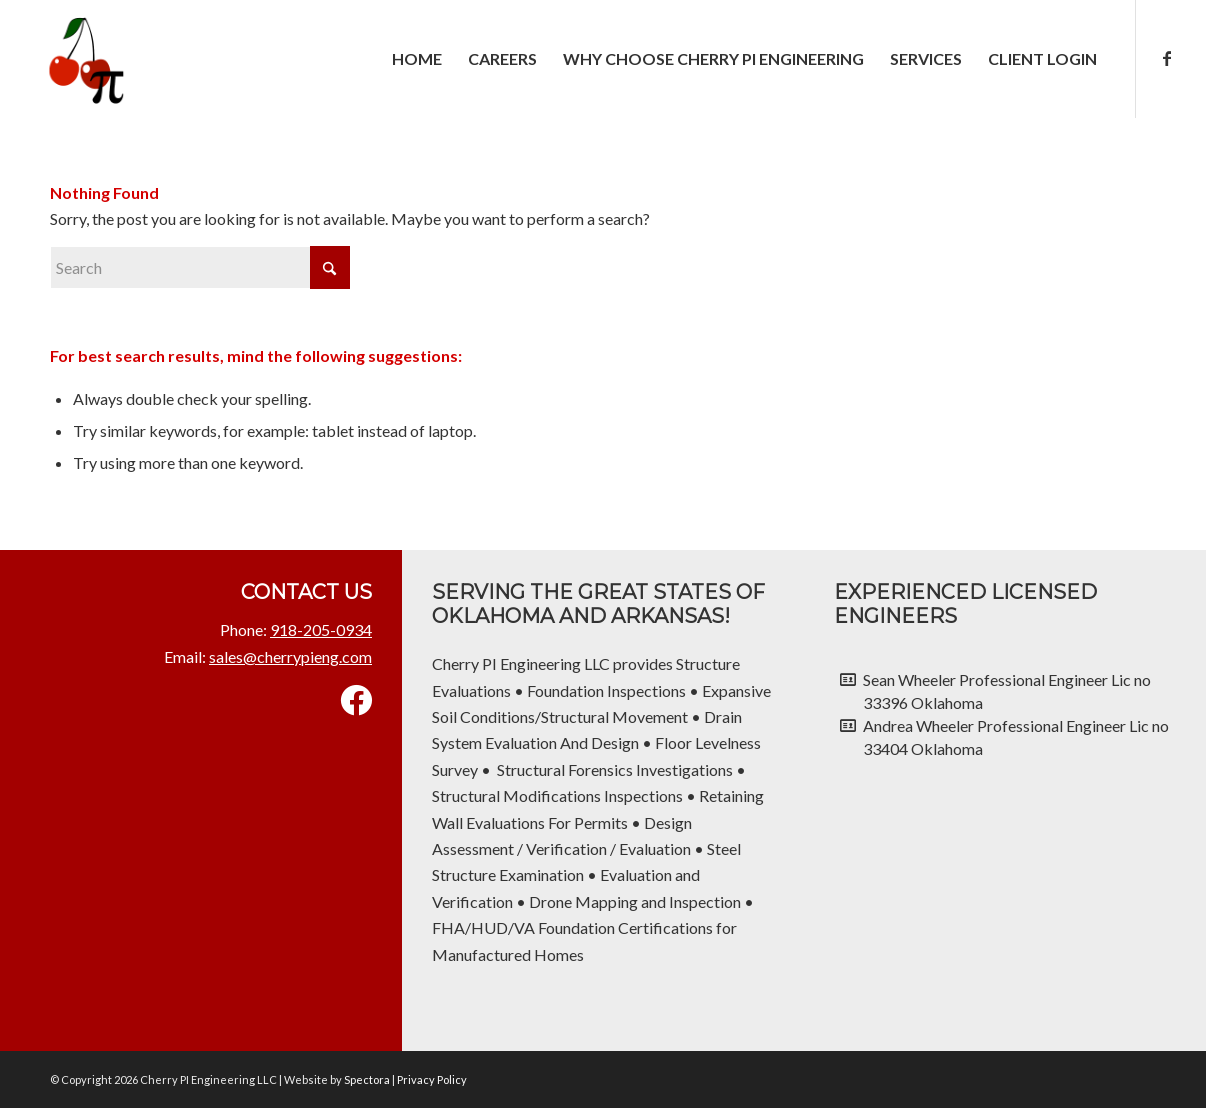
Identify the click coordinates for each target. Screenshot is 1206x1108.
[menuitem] (417, 59)
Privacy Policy (432, 1079)
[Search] (200, 267)
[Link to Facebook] (1167, 58)
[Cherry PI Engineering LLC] (83, 59)
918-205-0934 (321, 629)
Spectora (368, 1079)
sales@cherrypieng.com (290, 656)
